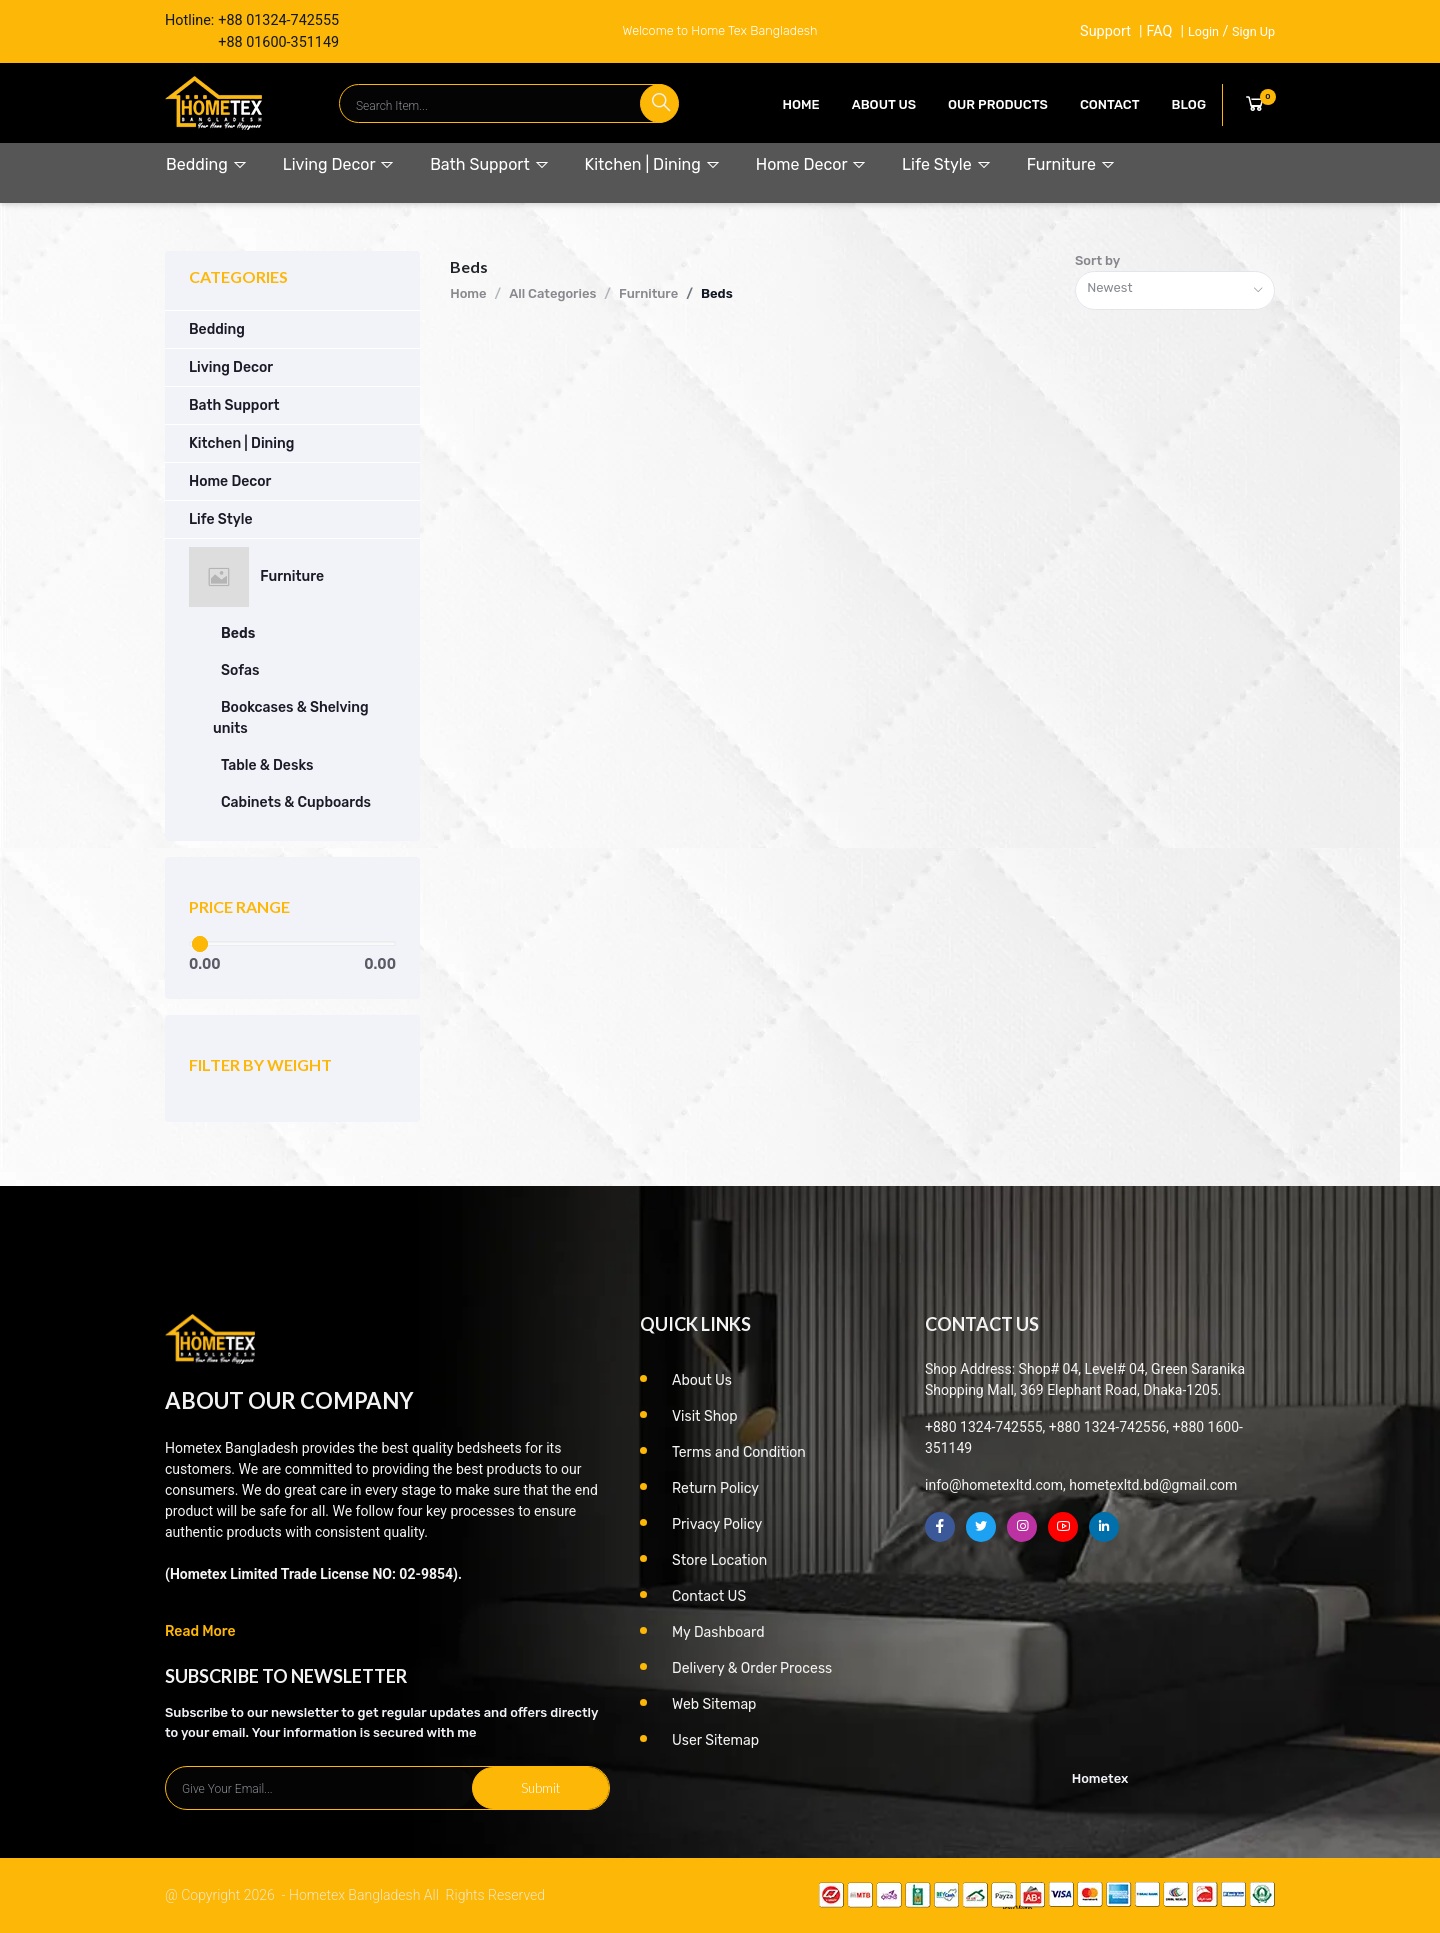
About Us (884, 104)
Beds (238, 633)
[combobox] (1175, 290)
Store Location (719, 1560)
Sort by (1097, 260)
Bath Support (489, 164)
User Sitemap (715, 1740)
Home (801, 104)
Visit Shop (705, 1416)
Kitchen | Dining (653, 164)
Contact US (709, 1596)
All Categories (552, 293)
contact (1110, 104)
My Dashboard (718, 1632)
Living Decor (339, 164)
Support (1105, 31)
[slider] (199, 944)
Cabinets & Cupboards (296, 802)
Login (1203, 31)
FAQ (1159, 31)
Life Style (947, 164)
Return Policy (715, 1488)
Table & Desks (267, 765)
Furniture (1071, 164)
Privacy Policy (717, 1524)
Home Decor (811, 164)
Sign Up (1253, 31)
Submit (540, 1788)
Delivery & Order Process (752, 1668)
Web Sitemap (714, 1704)
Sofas (240, 670)
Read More (200, 1631)
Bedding (207, 164)
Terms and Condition (739, 1452)
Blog (1189, 104)
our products (998, 104)
